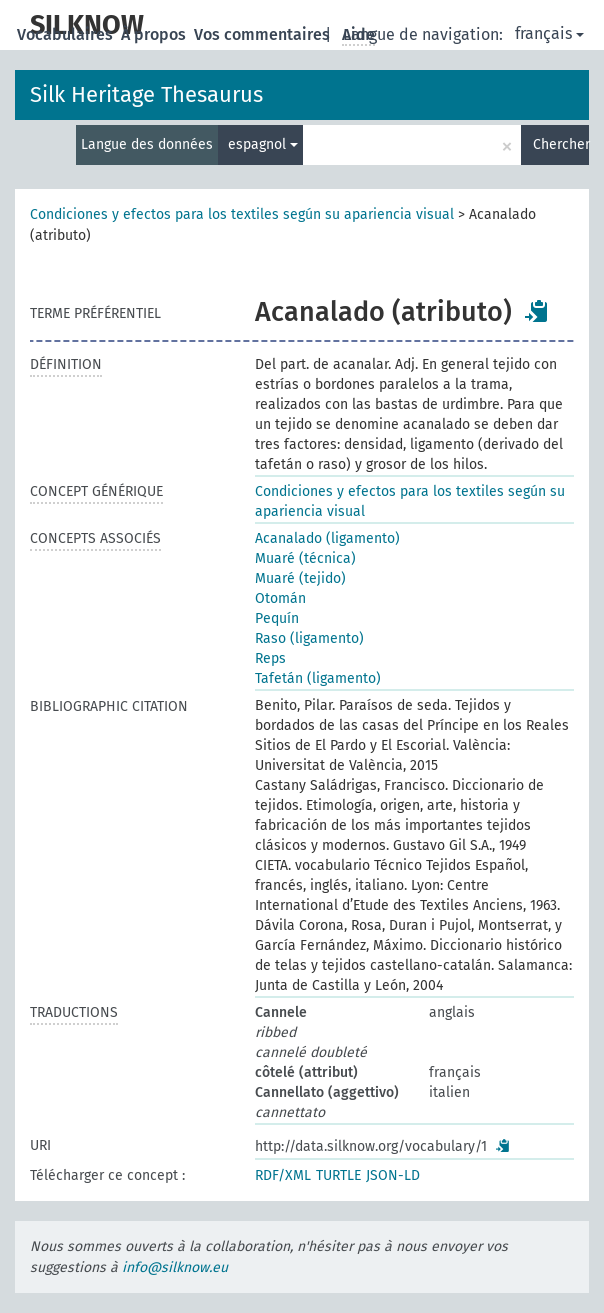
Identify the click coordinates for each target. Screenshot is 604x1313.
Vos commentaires (264, 34)
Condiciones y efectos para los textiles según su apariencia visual (242, 214)
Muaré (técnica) (305, 558)
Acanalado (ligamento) (327, 538)
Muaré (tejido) (300, 578)
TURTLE (338, 1175)
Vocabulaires (67, 34)
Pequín (277, 618)
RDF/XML (283, 1175)
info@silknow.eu (175, 1267)
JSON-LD (393, 1175)
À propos (155, 34)
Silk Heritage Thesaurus (146, 94)
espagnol (263, 144)
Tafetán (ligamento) (318, 678)
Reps (270, 658)
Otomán (280, 598)
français (549, 33)
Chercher (561, 144)
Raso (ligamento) (309, 638)
